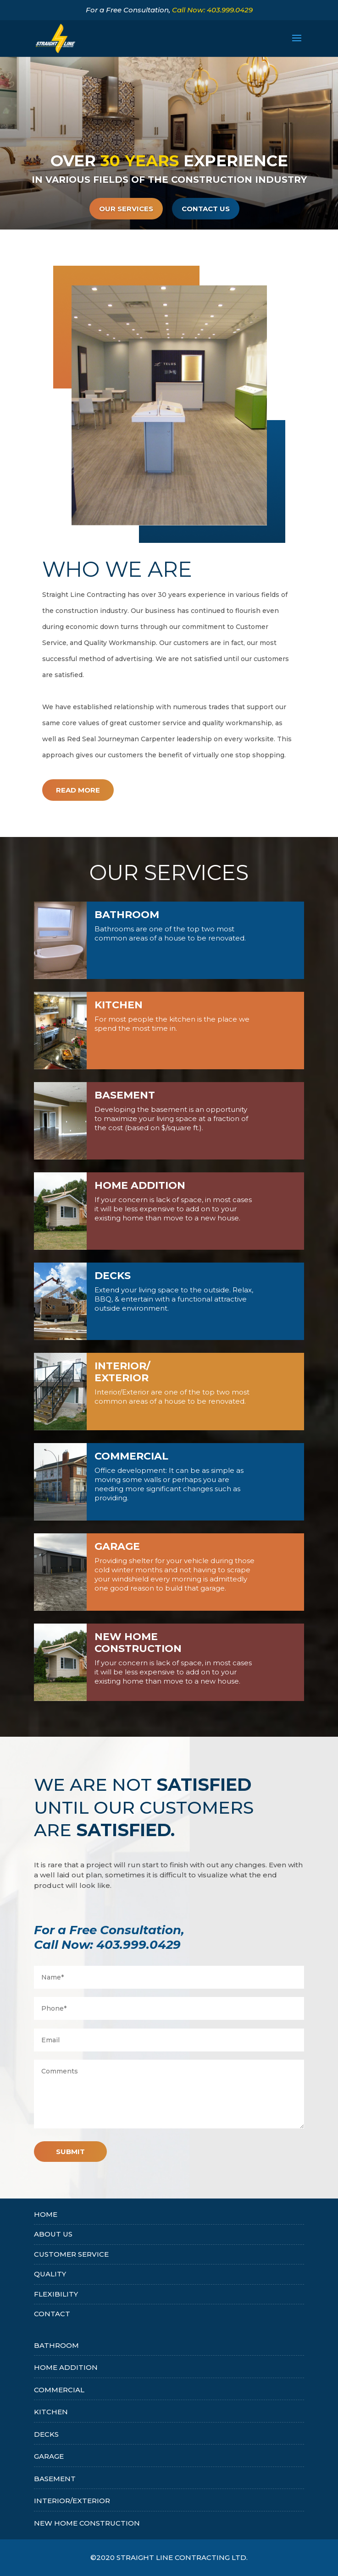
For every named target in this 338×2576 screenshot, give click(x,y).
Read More (78, 790)
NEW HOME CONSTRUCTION (87, 2523)
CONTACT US (206, 213)
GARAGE (49, 2456)
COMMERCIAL (59, 2389)
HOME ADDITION (66, 2367)
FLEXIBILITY (56, 2294)
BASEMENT (55, 2478)
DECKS (46, 2434)
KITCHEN (51, 2411)
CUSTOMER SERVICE (71, 2254)
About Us (53, 2234)
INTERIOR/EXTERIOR (72, 2500)
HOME (45, 2214)
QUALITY (50, 2274)
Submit (70, 2151)
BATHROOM (56, 2345)
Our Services (126, 213)
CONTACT (52, 2313)
